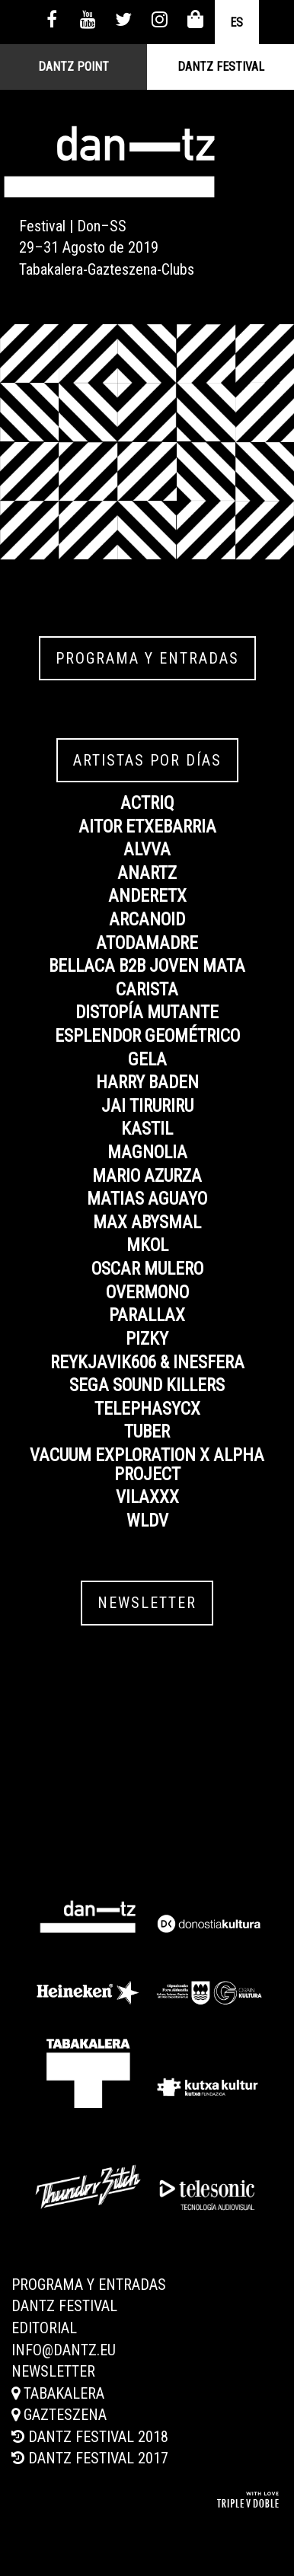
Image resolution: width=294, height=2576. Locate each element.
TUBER (147, 1432)
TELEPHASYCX (147, 1409)
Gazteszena (59, 2415)
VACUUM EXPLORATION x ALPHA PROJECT (147, 1465)
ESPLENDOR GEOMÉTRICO (147, 1036)
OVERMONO (147, 1292)
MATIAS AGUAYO (147, 1199)
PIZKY (147, 1339)
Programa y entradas (147, 658)
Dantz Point (73, 66)
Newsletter (147, 1603)
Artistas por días (147, 760)
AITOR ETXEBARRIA (147, 827)
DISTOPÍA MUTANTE (147, 1012)
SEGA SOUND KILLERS (147, 1385)
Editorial (44, 2328)
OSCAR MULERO (147, 1269)
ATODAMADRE (147, 943)
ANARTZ (147, 873)
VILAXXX (147, 1497)
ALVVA (147, 849)
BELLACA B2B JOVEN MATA (147, 966)
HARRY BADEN (147, 1082)
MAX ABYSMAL (147, 1222)
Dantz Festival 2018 (89, 2437)
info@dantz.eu (63, 2350)
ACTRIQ (147, 803)
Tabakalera (57, 2393)
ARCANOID (147, 919)
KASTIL (147, 1129)
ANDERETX (147, 896)
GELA (147, 1059)
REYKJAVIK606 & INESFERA (147, 1362)
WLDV (147, 1521)
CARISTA (147, 989)
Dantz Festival (220, 66)
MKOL (147, 1245)
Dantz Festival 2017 (89, 2458)
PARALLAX (147, 1315)
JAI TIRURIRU (147, 1106)
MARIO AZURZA (147, 1176)
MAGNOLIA (147, 1152)
